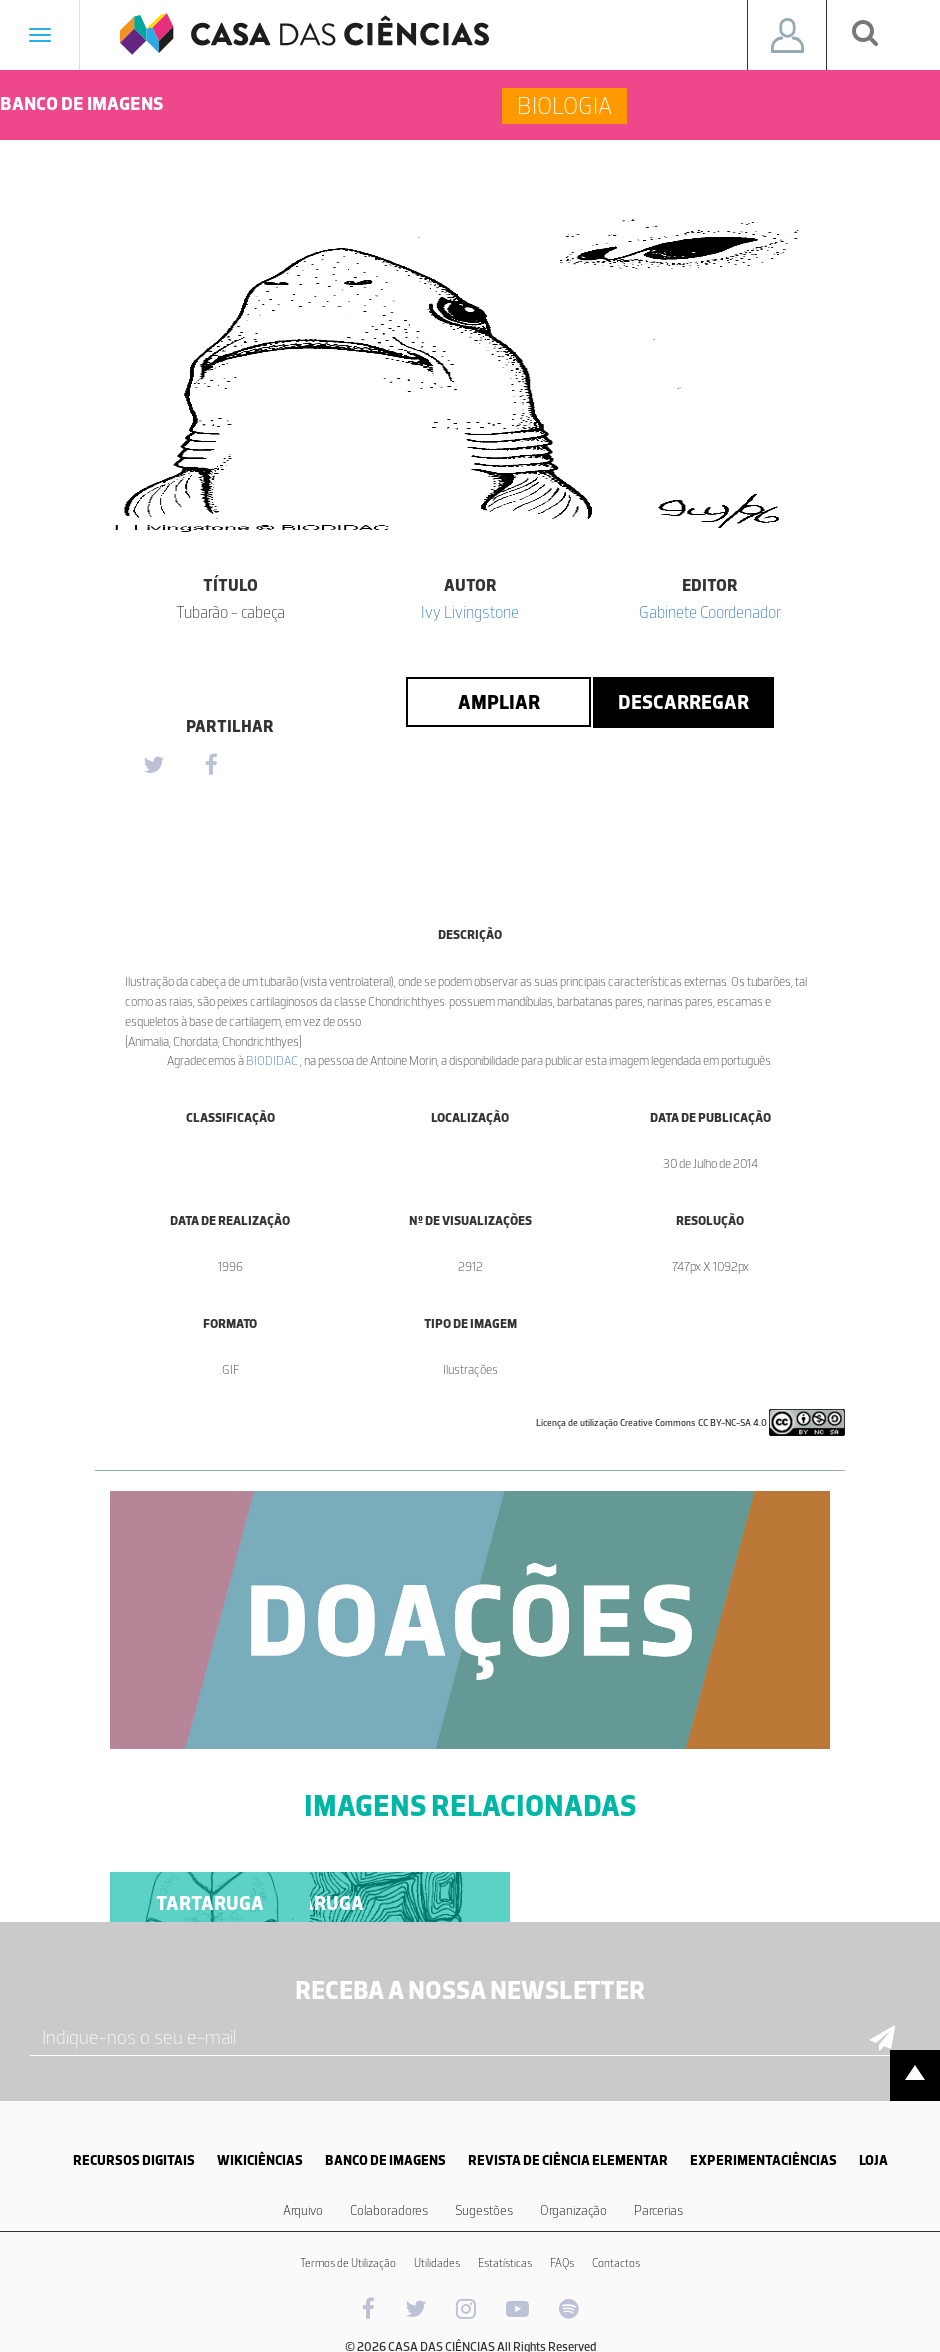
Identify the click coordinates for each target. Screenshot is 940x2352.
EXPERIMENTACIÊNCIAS (763, 2160)
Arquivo (303, 2210)
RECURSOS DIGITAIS (134, 2160)
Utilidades (437, 2263)
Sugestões (484, 2210)
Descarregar (683, 702)
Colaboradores (389, 2210)
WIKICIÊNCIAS (260, 2160)
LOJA (873, 2160)
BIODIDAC (273, 1060)
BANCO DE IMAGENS (385, 2160)
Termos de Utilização (348, 2263)
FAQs (562, 2263)
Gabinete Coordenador (710, 612)
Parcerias (658, 2210)
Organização (573, 2210)
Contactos (616, 2263)
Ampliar (499, 702)
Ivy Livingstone (470, 612)
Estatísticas (505, 2263)
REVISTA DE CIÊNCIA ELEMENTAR (568, 2160)
